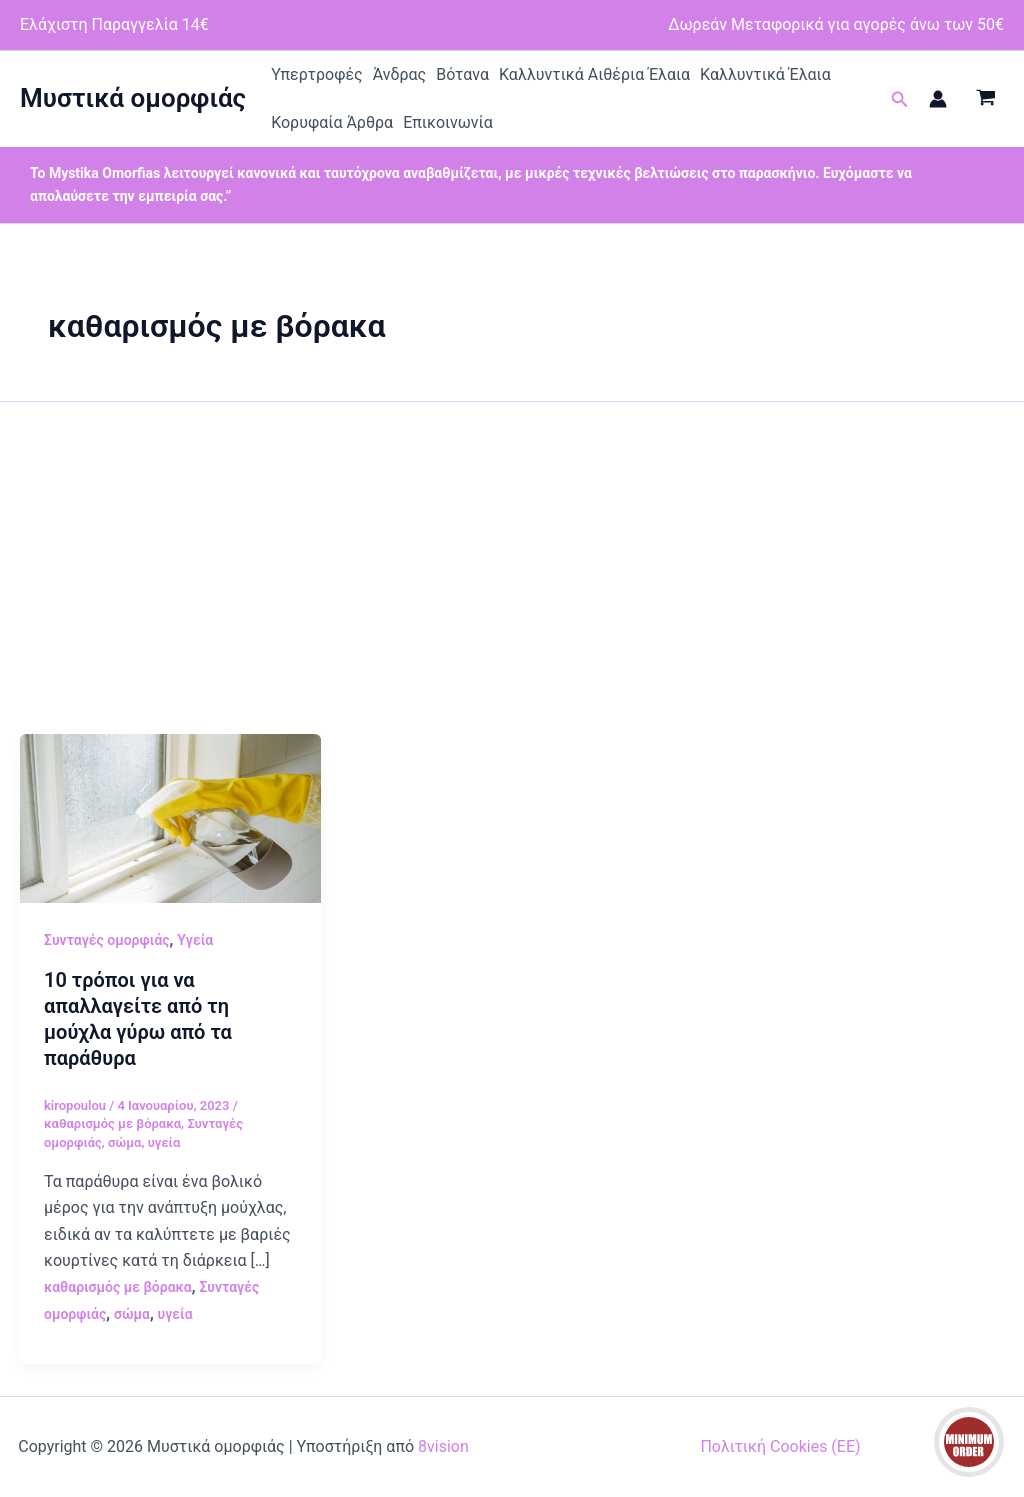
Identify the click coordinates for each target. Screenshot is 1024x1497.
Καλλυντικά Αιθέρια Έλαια (594, 74)
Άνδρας (400, 74)
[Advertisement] (512, 584)
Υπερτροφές (317, 74)
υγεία (164, 1142)
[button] (900, 99)
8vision (443, 1446)
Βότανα (462, 74)
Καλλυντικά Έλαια (765, 74)
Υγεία (195, 940)
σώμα (124, 1142)
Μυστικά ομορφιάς (133, 98)
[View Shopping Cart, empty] (985, 99)
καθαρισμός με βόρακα (112, 1123)
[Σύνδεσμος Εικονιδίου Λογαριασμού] (938, 99)
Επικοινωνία (448, 122)
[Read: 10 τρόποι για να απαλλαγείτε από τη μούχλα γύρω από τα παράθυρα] (170, 817)
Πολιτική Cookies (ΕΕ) (780, 1446)
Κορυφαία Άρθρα (332, 122)
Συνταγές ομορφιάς (107, 940)
